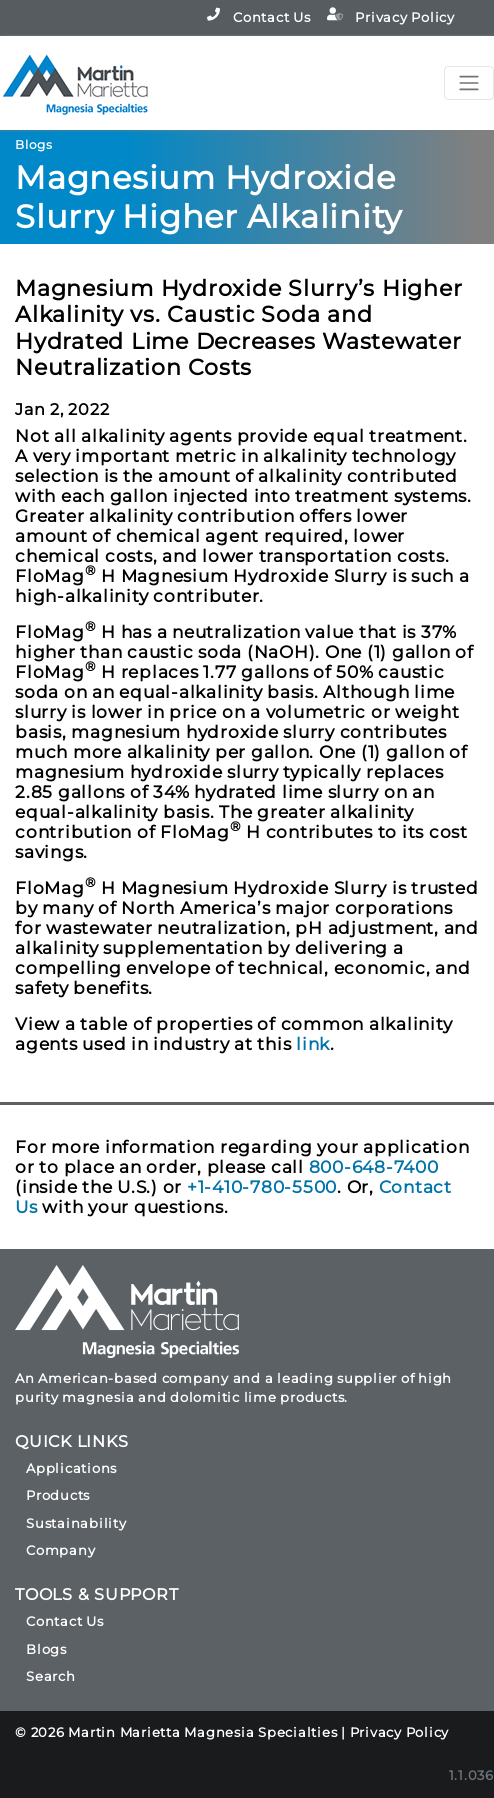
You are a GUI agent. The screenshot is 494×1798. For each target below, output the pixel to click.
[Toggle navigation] (469, 83)
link (313, 1044)
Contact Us (258, 16)
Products (58, 1495)
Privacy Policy (391, 16)
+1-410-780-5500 (262, 1187)
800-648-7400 (374, 1167)
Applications (71, 1468)
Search (51, 1676)
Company (60, 1550)
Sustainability (76, 1523)
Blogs (46, 1649)
